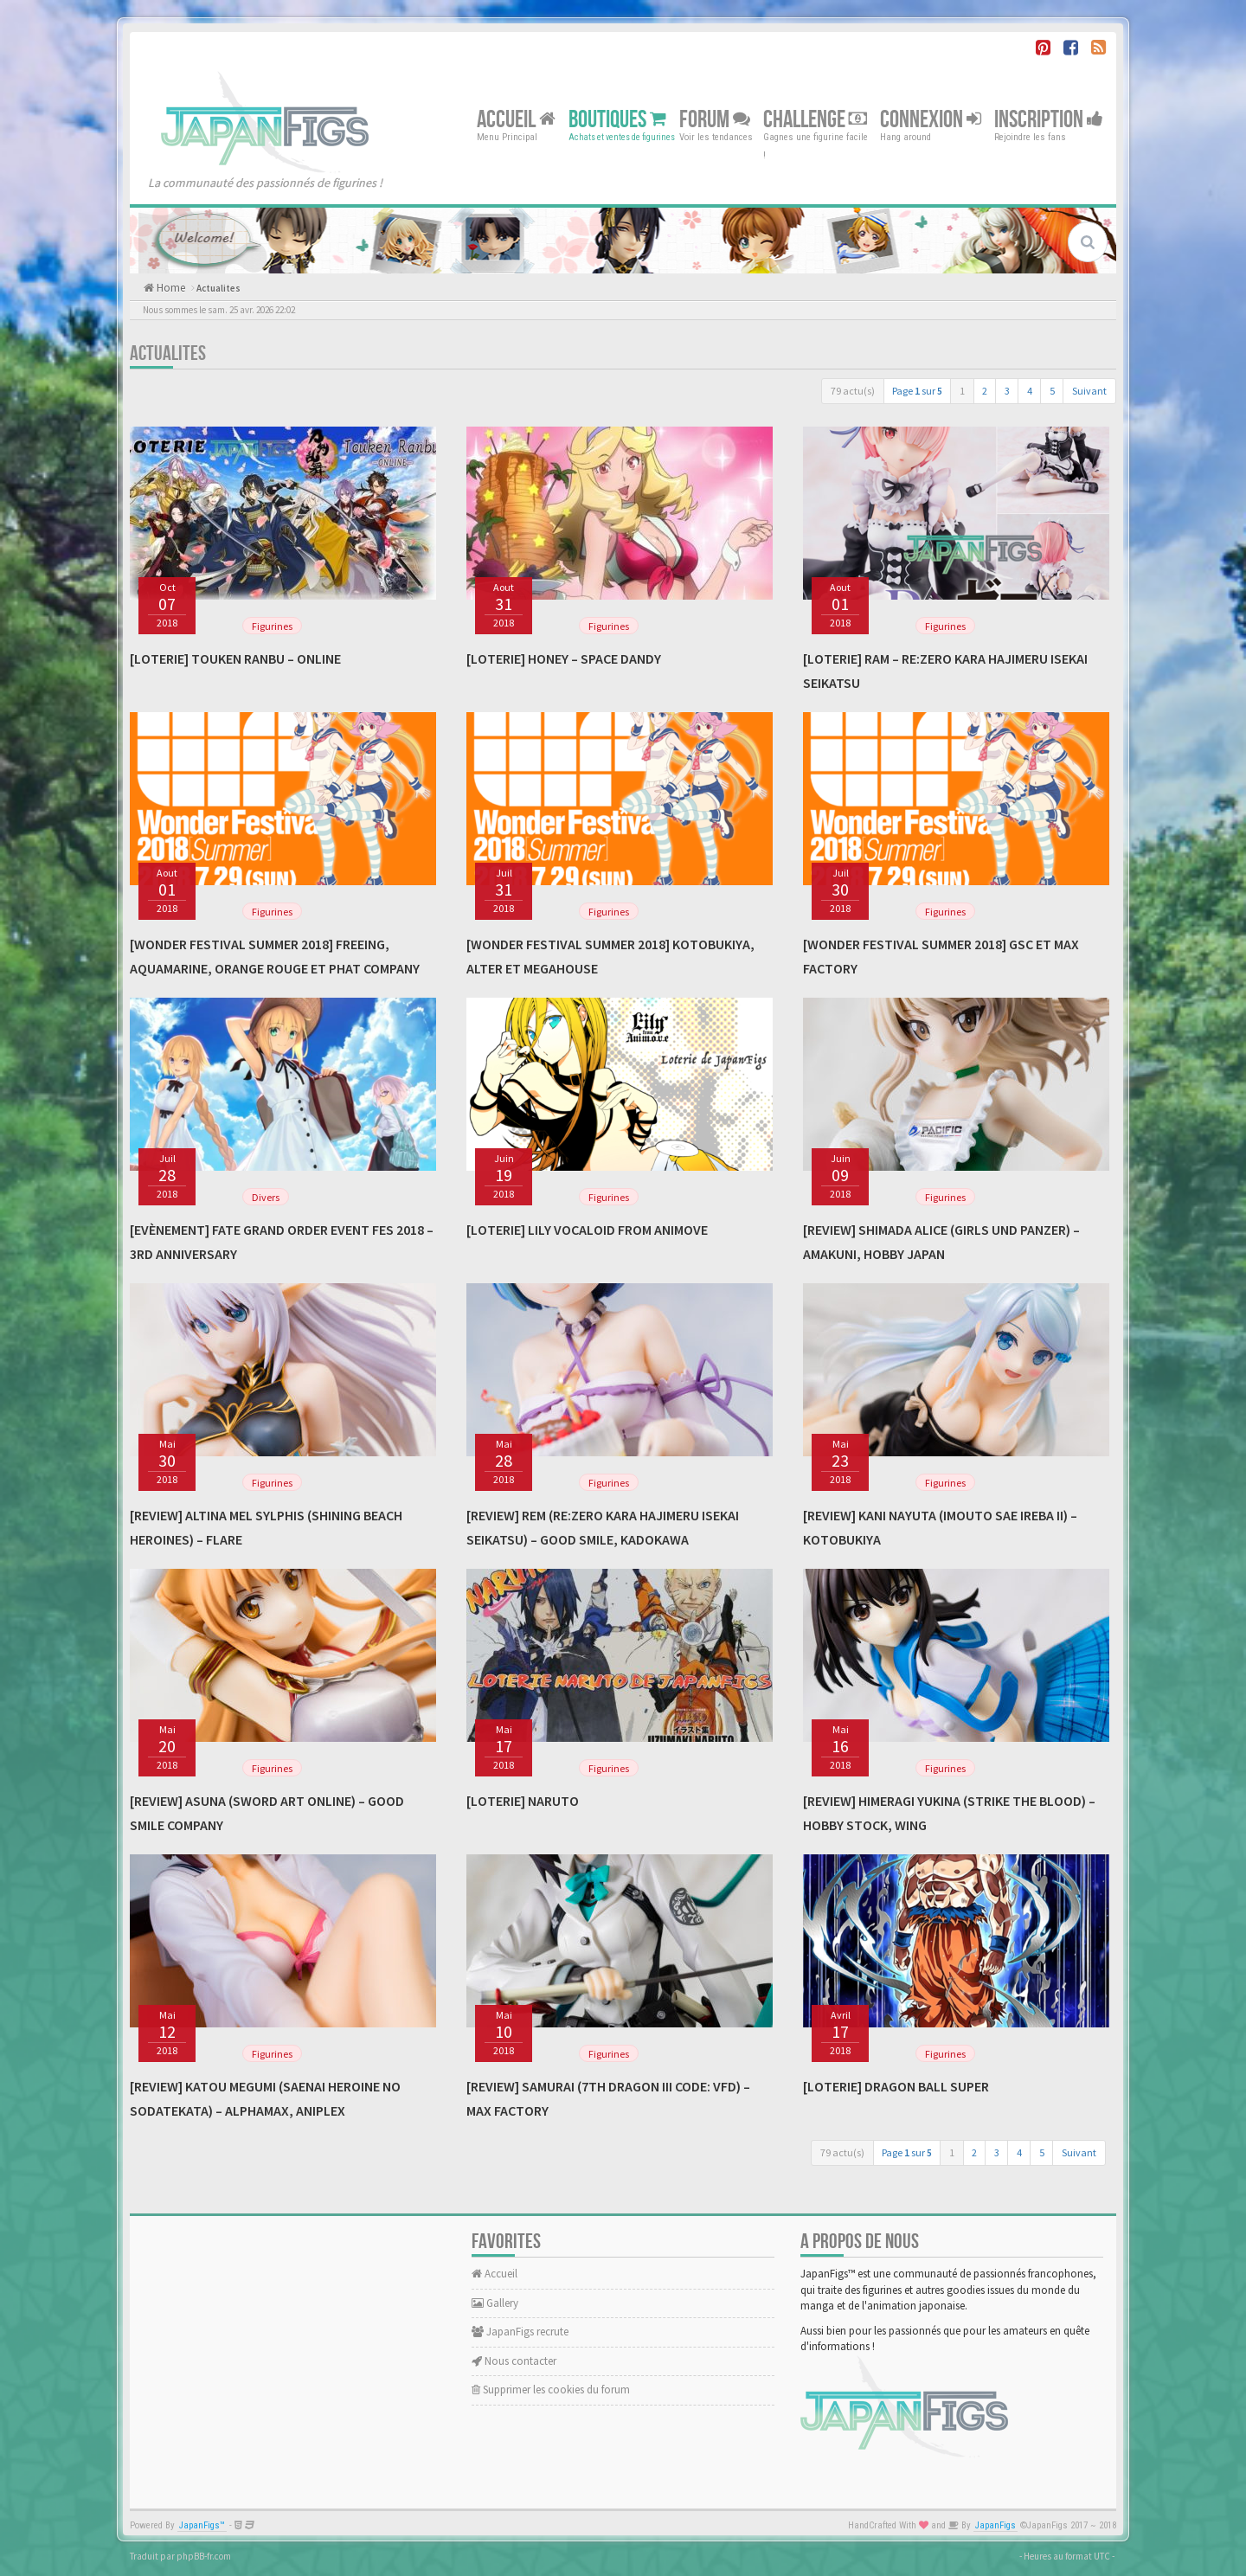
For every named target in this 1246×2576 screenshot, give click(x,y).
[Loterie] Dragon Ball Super (896, 2086)
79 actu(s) (853, 390)
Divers (265, 1197)
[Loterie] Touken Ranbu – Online (235, 658)
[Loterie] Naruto (522, 1800)
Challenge (815, 119)
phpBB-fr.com (204, 2556)
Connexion (930, 119)
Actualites (218, 288)
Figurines (272, 626)
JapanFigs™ (202, 2525)
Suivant (1089, 390)
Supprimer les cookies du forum (551, 2389)
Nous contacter (514, 2361)
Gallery (495, 2303)
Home (169, 287)
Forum (714, 119)
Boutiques (617, 119)
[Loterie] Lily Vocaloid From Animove (587, 1229)
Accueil (516, 119)
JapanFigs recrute (520, 2331)
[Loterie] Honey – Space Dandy (563, 658)
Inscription (1048, 119)
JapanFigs (995, 2525)
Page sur (917, 390)
